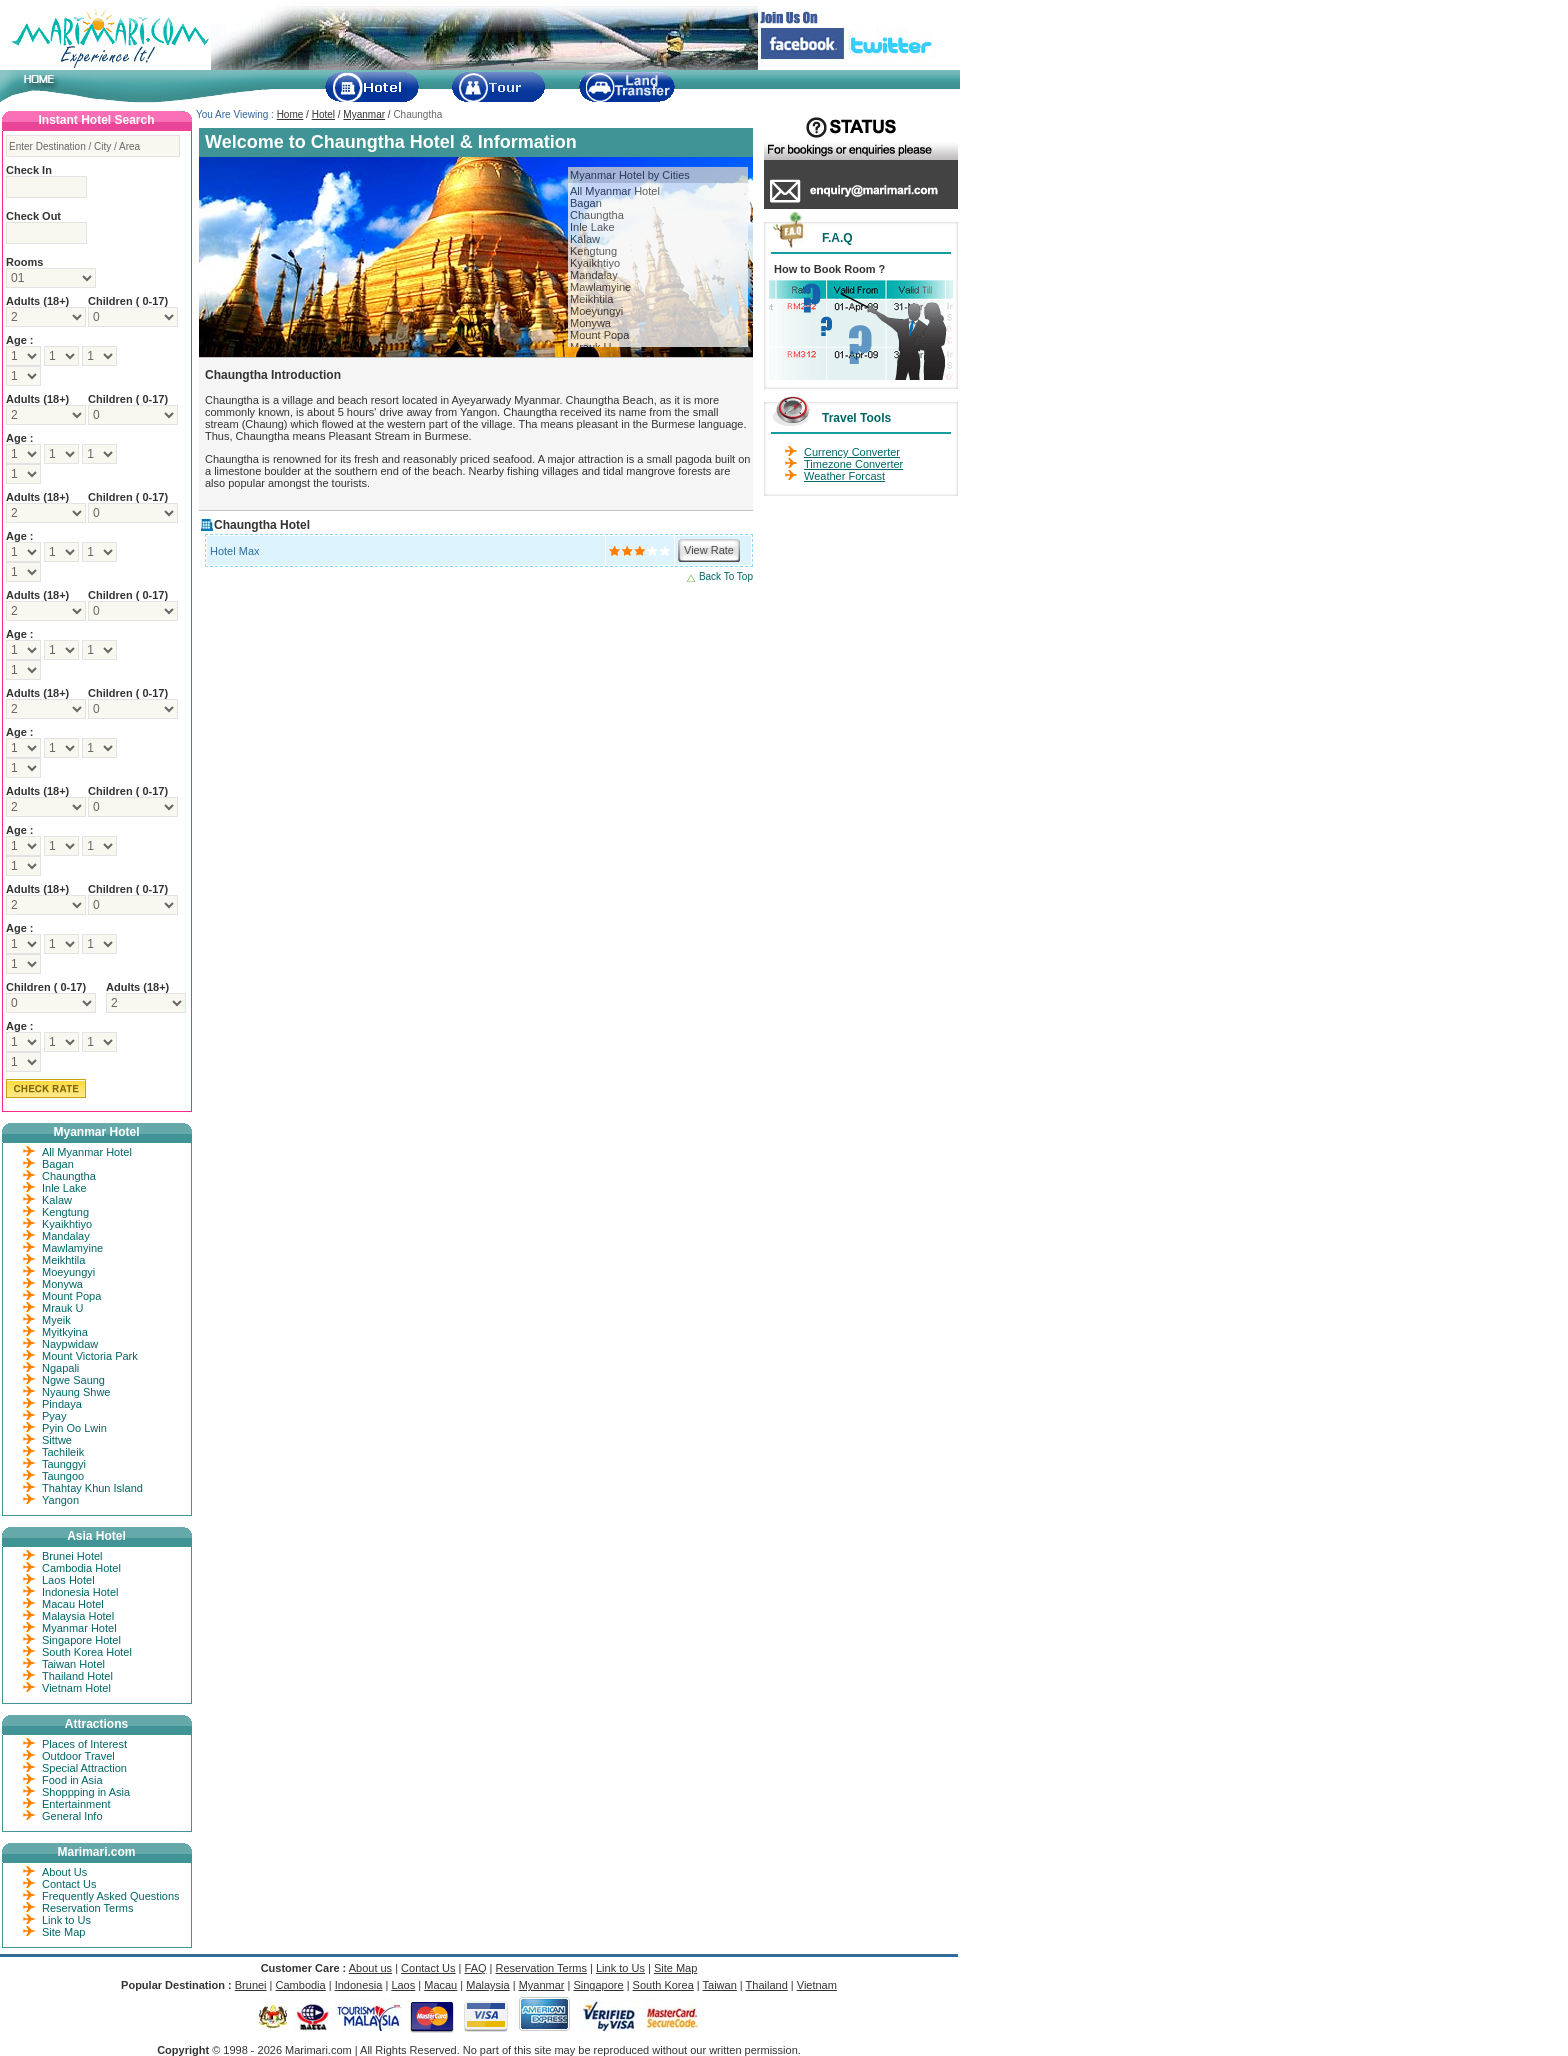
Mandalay (594, 275)
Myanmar (364, 114)
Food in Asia (72, 1780)
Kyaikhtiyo (595, 263)
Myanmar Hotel (79, 1628)
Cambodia (301, 1985)
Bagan (586, 203)
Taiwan (720, 1985)
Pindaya (62, 1404)
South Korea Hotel (87, 1652)
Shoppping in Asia (86, 1792)
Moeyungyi (596, 311)
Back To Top (726, 576)
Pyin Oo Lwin (74, 1428)
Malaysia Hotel (78, 1616)
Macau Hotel (73, 1604)
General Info (72, 1816)
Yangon (60, 1500)
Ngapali (60, 1368)
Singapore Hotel (81, 1640)
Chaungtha (597, 215)
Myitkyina (65, 1332)
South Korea (663, 1985)
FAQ (476, 1968)
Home (290, 114)
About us (370, 1968)
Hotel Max (235, 551)
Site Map (63, 1932)
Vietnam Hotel (76, 1688)
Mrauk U (63, 1308)
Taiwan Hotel (73, 1664)
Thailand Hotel (77, 1676)
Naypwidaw (70, 1344)
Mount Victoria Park (90, 1356)
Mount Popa (599, 335)
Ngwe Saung (73, 1380)
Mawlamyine (600, 287)
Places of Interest (84, 1744)
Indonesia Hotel (80, 1592)
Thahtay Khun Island (92, 1488)
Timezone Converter (853, 464)
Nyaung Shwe (76, 1392)
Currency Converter (852, 452)
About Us (64, 1872)
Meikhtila (591, 299)
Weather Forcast (844, 476)
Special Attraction (84, 1768)
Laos (403, 1985)
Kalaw (585, 239)
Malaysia (487, 1985)
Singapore (598, 1985)
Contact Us (69, 1884)
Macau (440, 1985)
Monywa (590, 323)
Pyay (54, 1416)
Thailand (767, 1985)
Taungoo (63, 1476)
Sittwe (57, 1440)
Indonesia (359, 1985)
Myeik (56, 1320)
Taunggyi (64, 1464)
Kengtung (593, 251)
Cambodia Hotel (81, 1568)
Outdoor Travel (78, 1756)
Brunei (251, 1985)
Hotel (323, 114)
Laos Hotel (68, 1580)
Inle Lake (592, 227)
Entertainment (76, 1804)
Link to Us (66, 1920)
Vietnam (817, 1985)
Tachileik (63, 1452)
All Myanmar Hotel (615, 191)
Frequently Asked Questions (111, 1896)
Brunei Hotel (72, 1556)
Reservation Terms (88, 1908)
